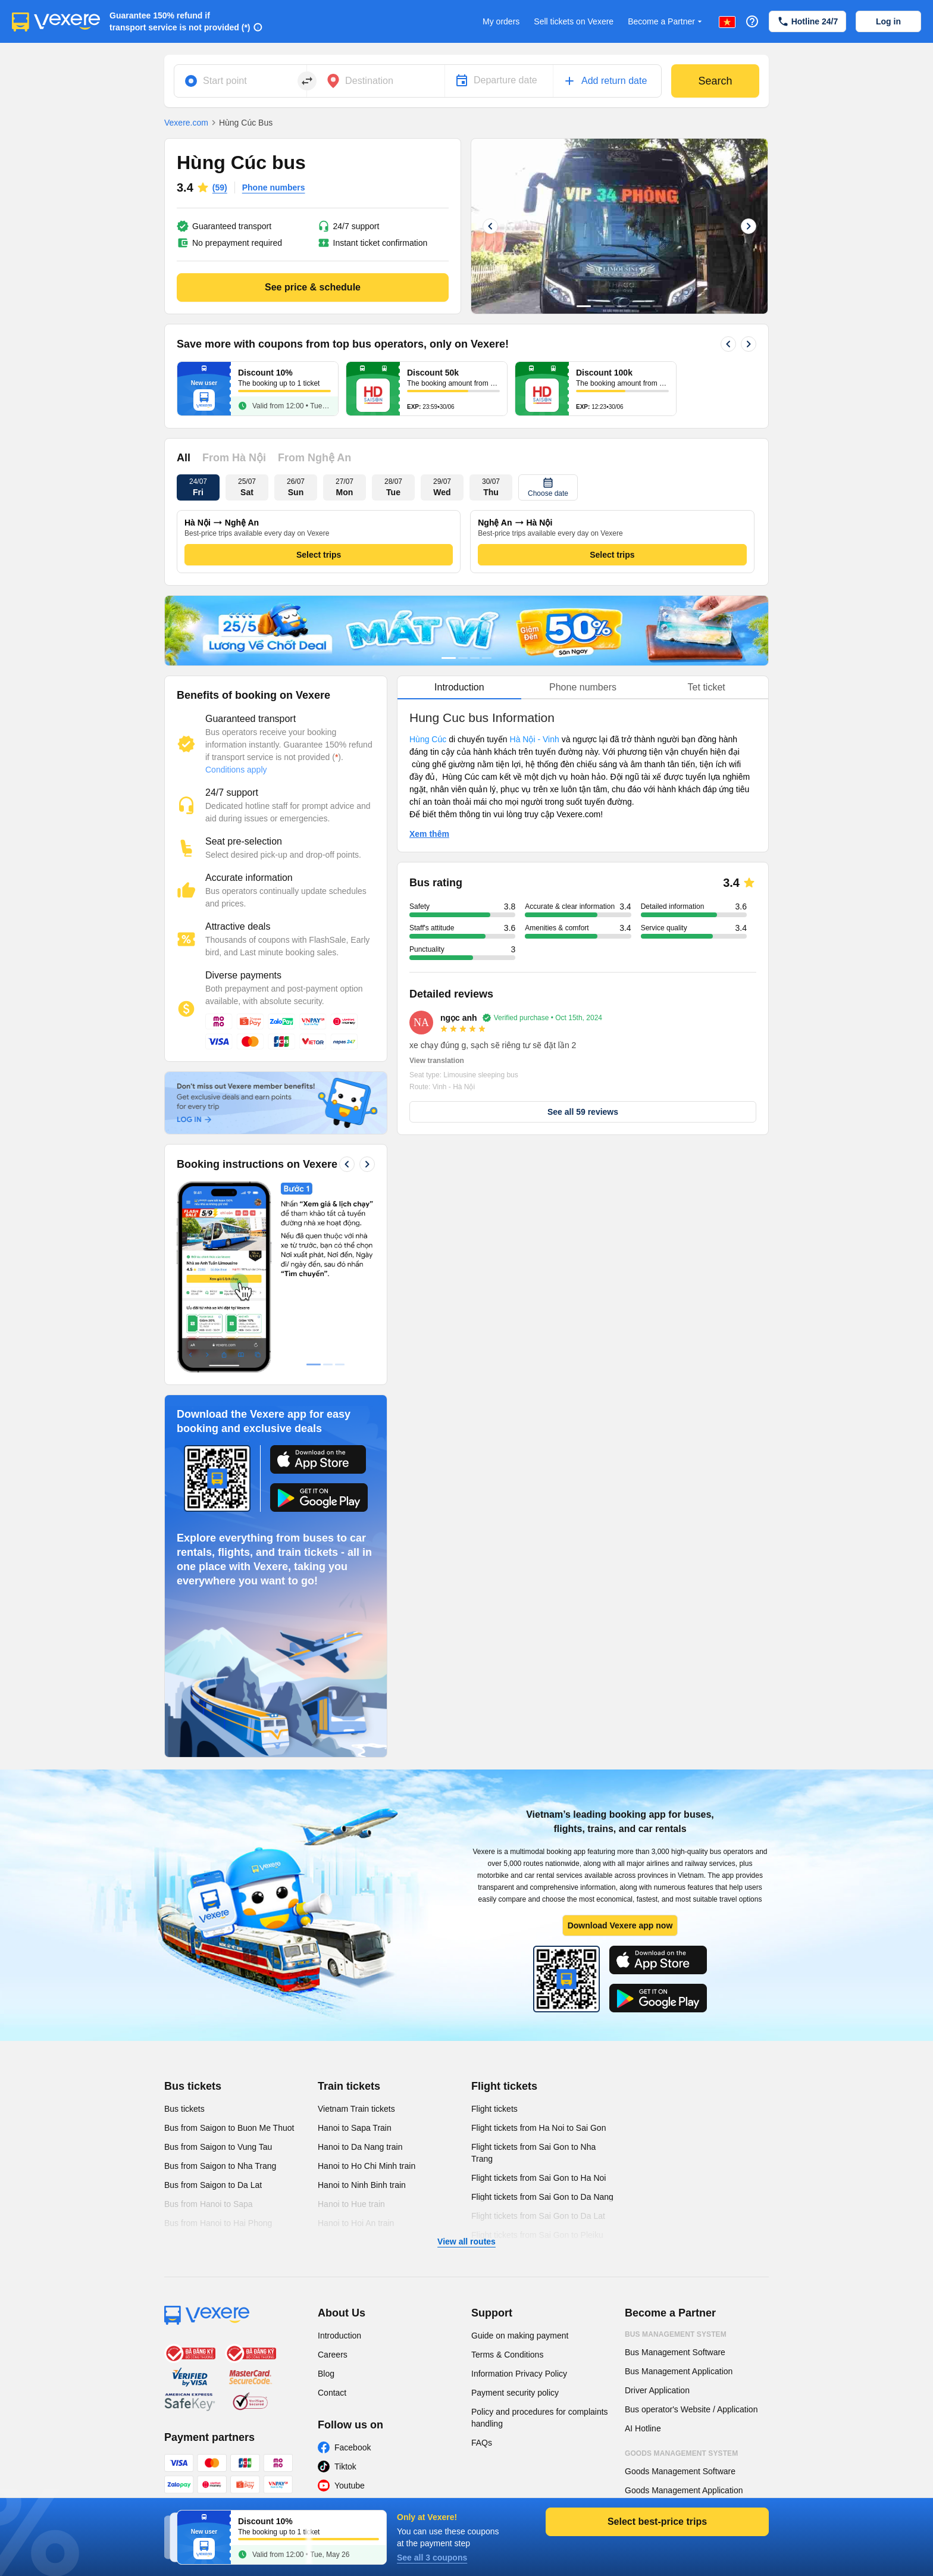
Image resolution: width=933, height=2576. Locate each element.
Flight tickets (504, 2086)
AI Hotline (643, 2428)
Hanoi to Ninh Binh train (362, 2185)
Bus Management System (676, 2334)
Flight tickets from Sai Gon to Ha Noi (538, 2178)
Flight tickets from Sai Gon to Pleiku (537, 2235)
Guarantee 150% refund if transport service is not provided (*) (180, 21)
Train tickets (349, 2086)
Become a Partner (666, 22)
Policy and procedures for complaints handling (539, 2417)
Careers (332, 2354)
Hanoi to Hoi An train (356, 2223)
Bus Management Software (675, 2352)
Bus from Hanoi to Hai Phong (218, 2223)
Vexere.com (186, 122)
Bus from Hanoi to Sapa (208, 2204)
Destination (369, 80)
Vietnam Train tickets (356, 2109)
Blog (326, 2373)
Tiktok (345, 2466)
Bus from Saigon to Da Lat (213, 2185)
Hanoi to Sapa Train (355, 2128)
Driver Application (657, 2390)
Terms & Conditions (507, 2354)
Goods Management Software (680, 2471)
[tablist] (582, 687)
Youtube (349, 2485)
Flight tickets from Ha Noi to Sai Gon (538, 2128)
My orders (501, 21)
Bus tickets (192, 2086)
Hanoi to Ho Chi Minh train (366, 2166)
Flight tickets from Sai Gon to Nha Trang (533, 2153)
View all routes (466, 2241)
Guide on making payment (519, 2335)
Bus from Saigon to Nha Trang (220, 2166)
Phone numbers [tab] (582, 687)
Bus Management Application (678, 2371)
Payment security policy (515, 2392)
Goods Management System (681, 2453)
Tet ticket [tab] (706, 687)
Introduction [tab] (459, 687)
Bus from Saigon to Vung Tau (218, 2147)
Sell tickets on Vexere (573, 21)
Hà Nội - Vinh (534, 739)
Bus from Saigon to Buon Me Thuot (229, 2128)
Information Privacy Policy (519, 2373)
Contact (332, 2392)
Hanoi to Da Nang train (360, 2147)
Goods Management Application (684, 2490)
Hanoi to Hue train (351, 2204)
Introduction (339, 2335)
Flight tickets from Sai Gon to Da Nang (542, 2197)
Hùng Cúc (429, 739)
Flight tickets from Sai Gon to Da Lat (538, 2216)
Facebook (352, 2447)
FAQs (481, 2442)
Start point (225, 80)
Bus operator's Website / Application (691, 2409)
